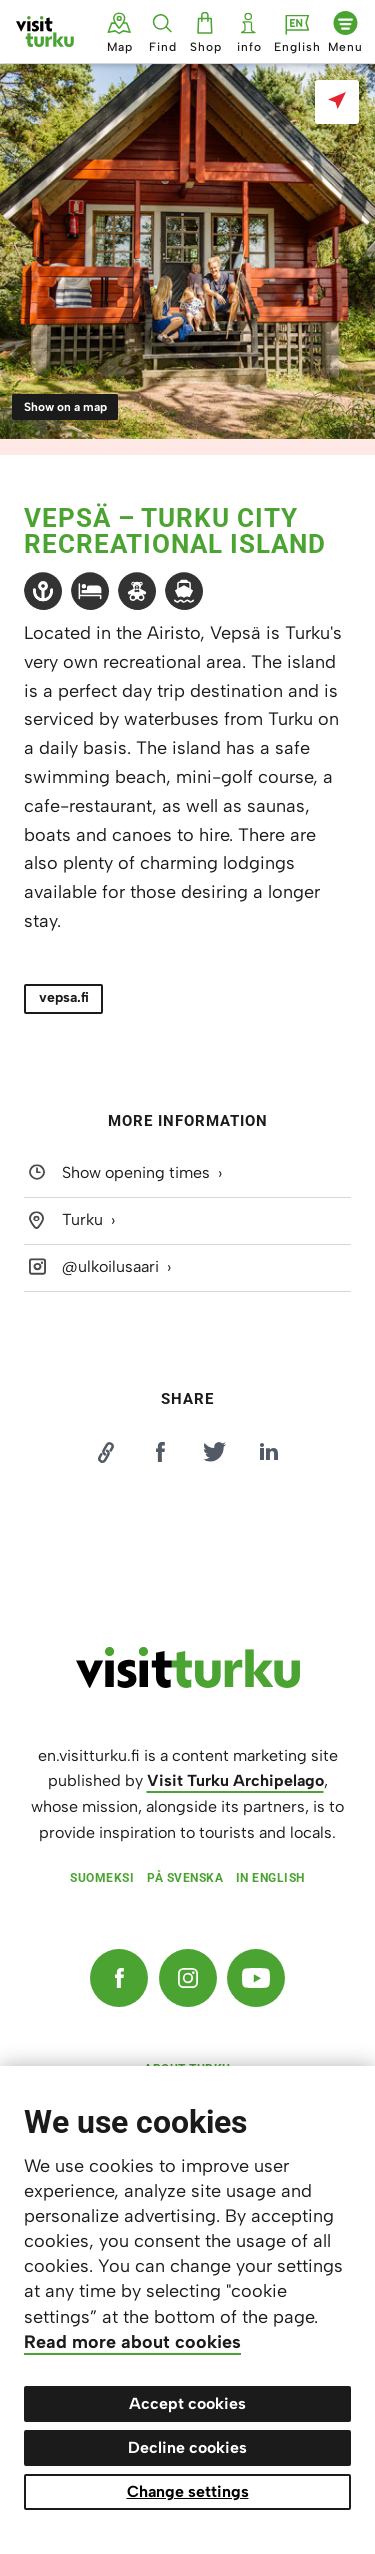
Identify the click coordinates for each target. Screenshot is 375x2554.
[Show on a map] (337, 102)
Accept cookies (187, 2403)
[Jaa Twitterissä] (215, 1452)
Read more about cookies (132, 2342)
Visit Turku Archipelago (235, 1780)
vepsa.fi (64, 997)
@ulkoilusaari (110, 1266)
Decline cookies (187, 2447)
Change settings (188, 2491)
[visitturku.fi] (188, 1683)
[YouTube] (256, 1978)
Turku (82, 1219)
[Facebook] (119, 1978)
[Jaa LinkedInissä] (269, 1452)
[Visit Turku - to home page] (45, 31)
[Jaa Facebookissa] (160, 1452)
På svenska (185, 1878)
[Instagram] (188, 1978)
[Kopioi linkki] (106, 1452)
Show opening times (136, 1173)
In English (270, 1878)
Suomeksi (102, 1878)
